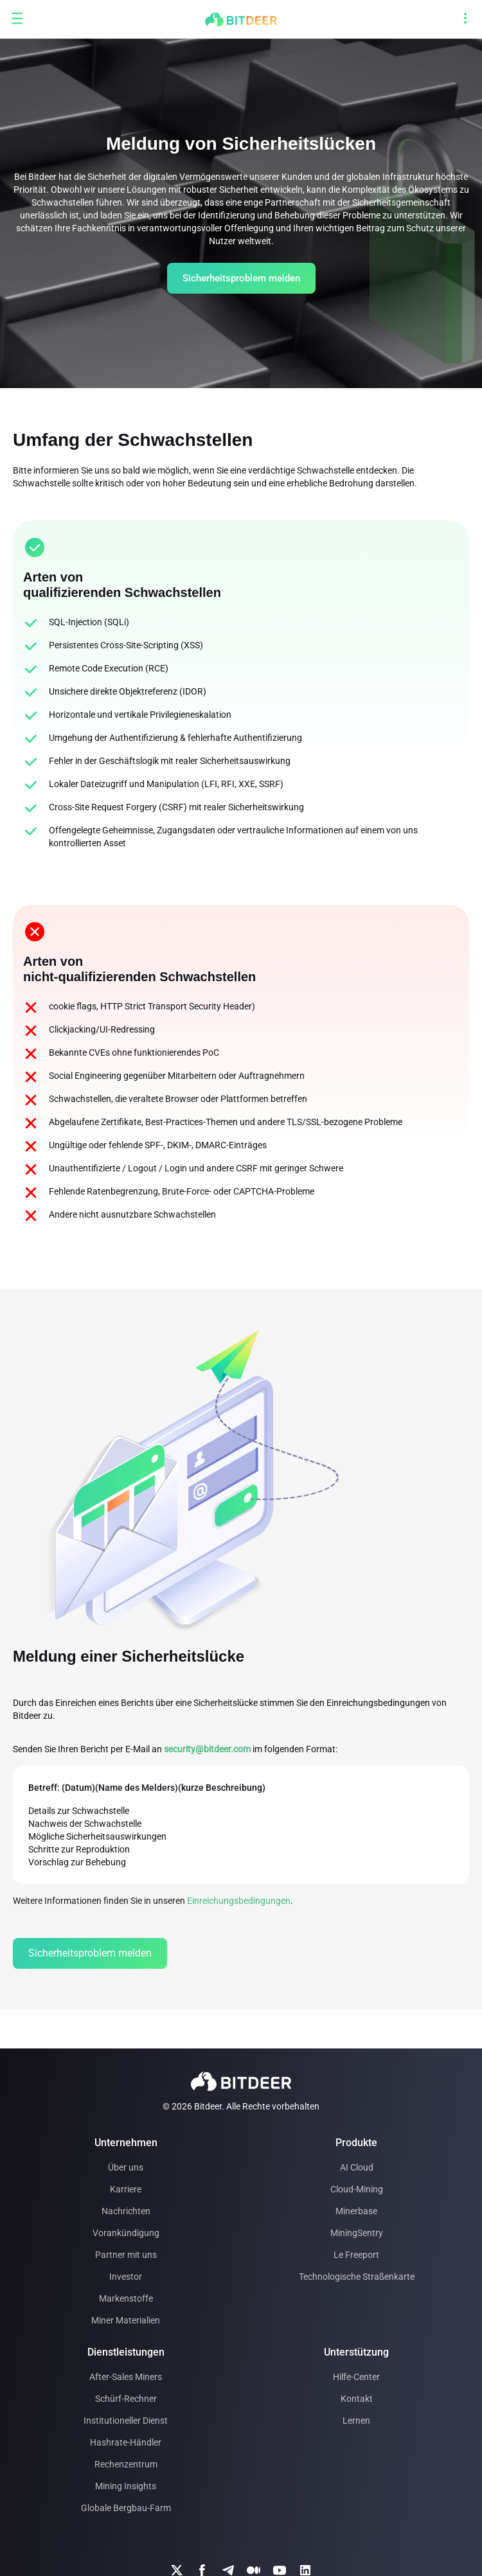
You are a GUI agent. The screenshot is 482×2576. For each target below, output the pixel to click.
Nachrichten (126, 2211)
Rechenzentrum (125, 2464)
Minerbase (356, 2211)
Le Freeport (356, 2255)
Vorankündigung (126, 2233)
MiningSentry (356, 2233)
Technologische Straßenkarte (357, 2276)
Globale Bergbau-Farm (126, 2508)
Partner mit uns (126, 2255)
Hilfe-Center (356, 2377)
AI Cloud (356, 2167)
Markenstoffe (126, 2298)
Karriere (125, 2189)
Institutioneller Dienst (126, 2420)
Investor (125, 2276)
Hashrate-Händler (125, 2442)
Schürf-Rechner (126, 2399)
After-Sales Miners (125, 2377)
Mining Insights (125, 2486)
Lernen (356, 2420)
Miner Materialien (125, 2320)
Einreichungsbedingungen (238, 1901)
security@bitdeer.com (207, 1749)
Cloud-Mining (356, 2189)
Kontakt (357, 2399)
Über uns (125, 2167)
